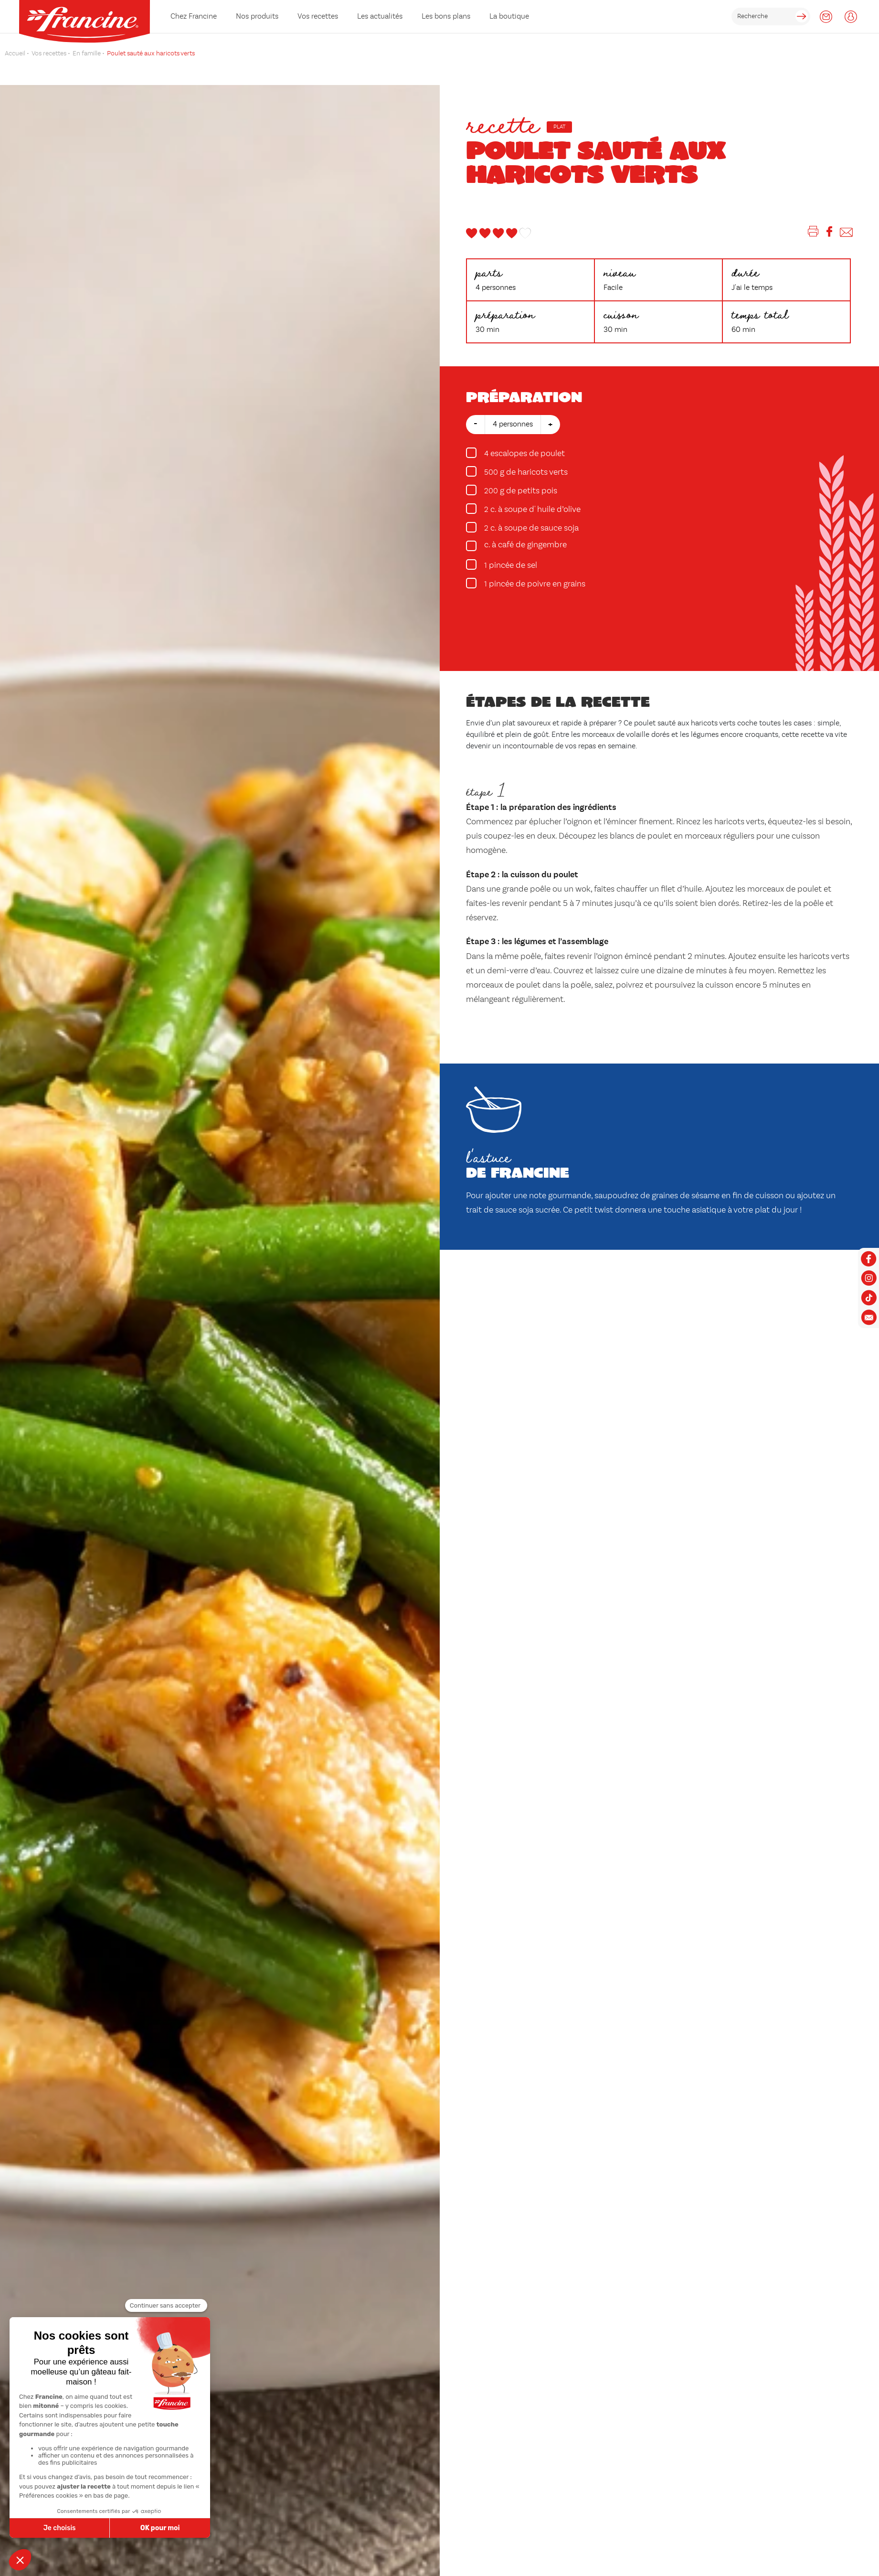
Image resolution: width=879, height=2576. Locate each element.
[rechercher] (770, 16)
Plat (559, 127)
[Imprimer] (813, 233)
